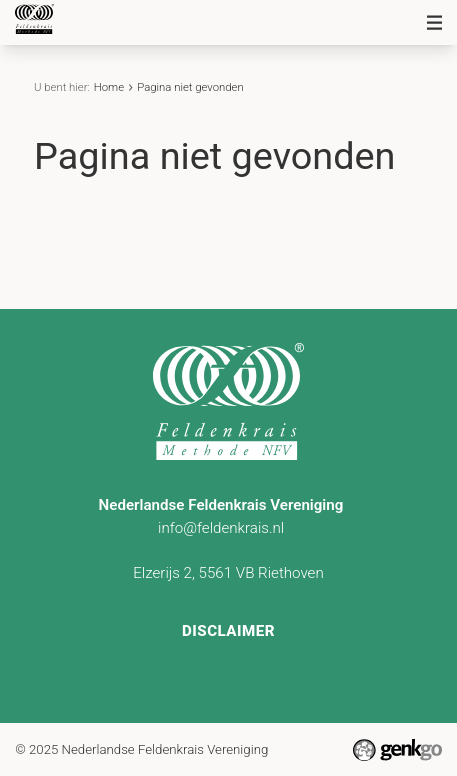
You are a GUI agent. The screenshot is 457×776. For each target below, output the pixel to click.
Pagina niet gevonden (190, 87)
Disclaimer (228, 631)
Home (109, 87)
